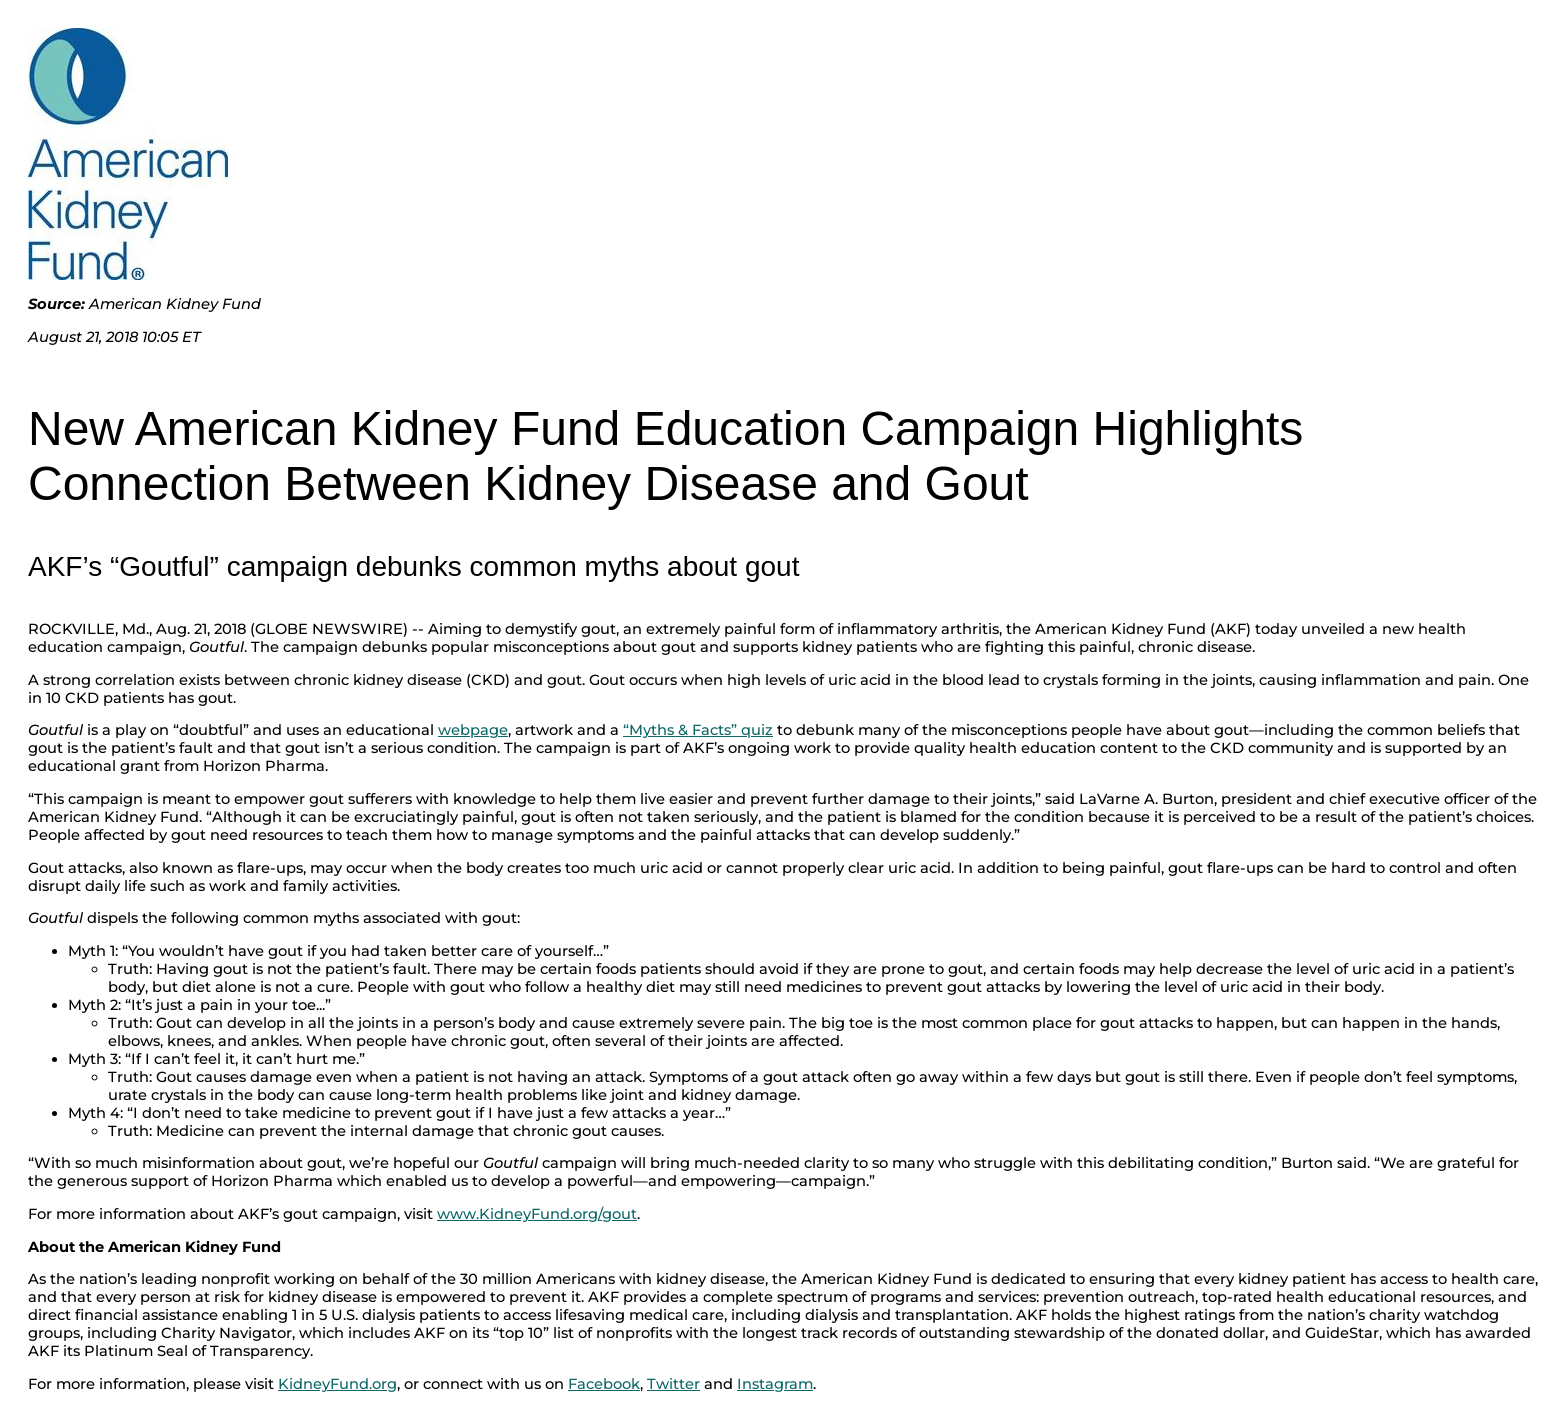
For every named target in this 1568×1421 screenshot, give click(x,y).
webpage (473, 730)
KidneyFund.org (337, 1384)
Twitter (673, 1384)
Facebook (604, 1384)
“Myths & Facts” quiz (698, 730)
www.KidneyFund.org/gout (537, 1214)
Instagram (775, 1384)
